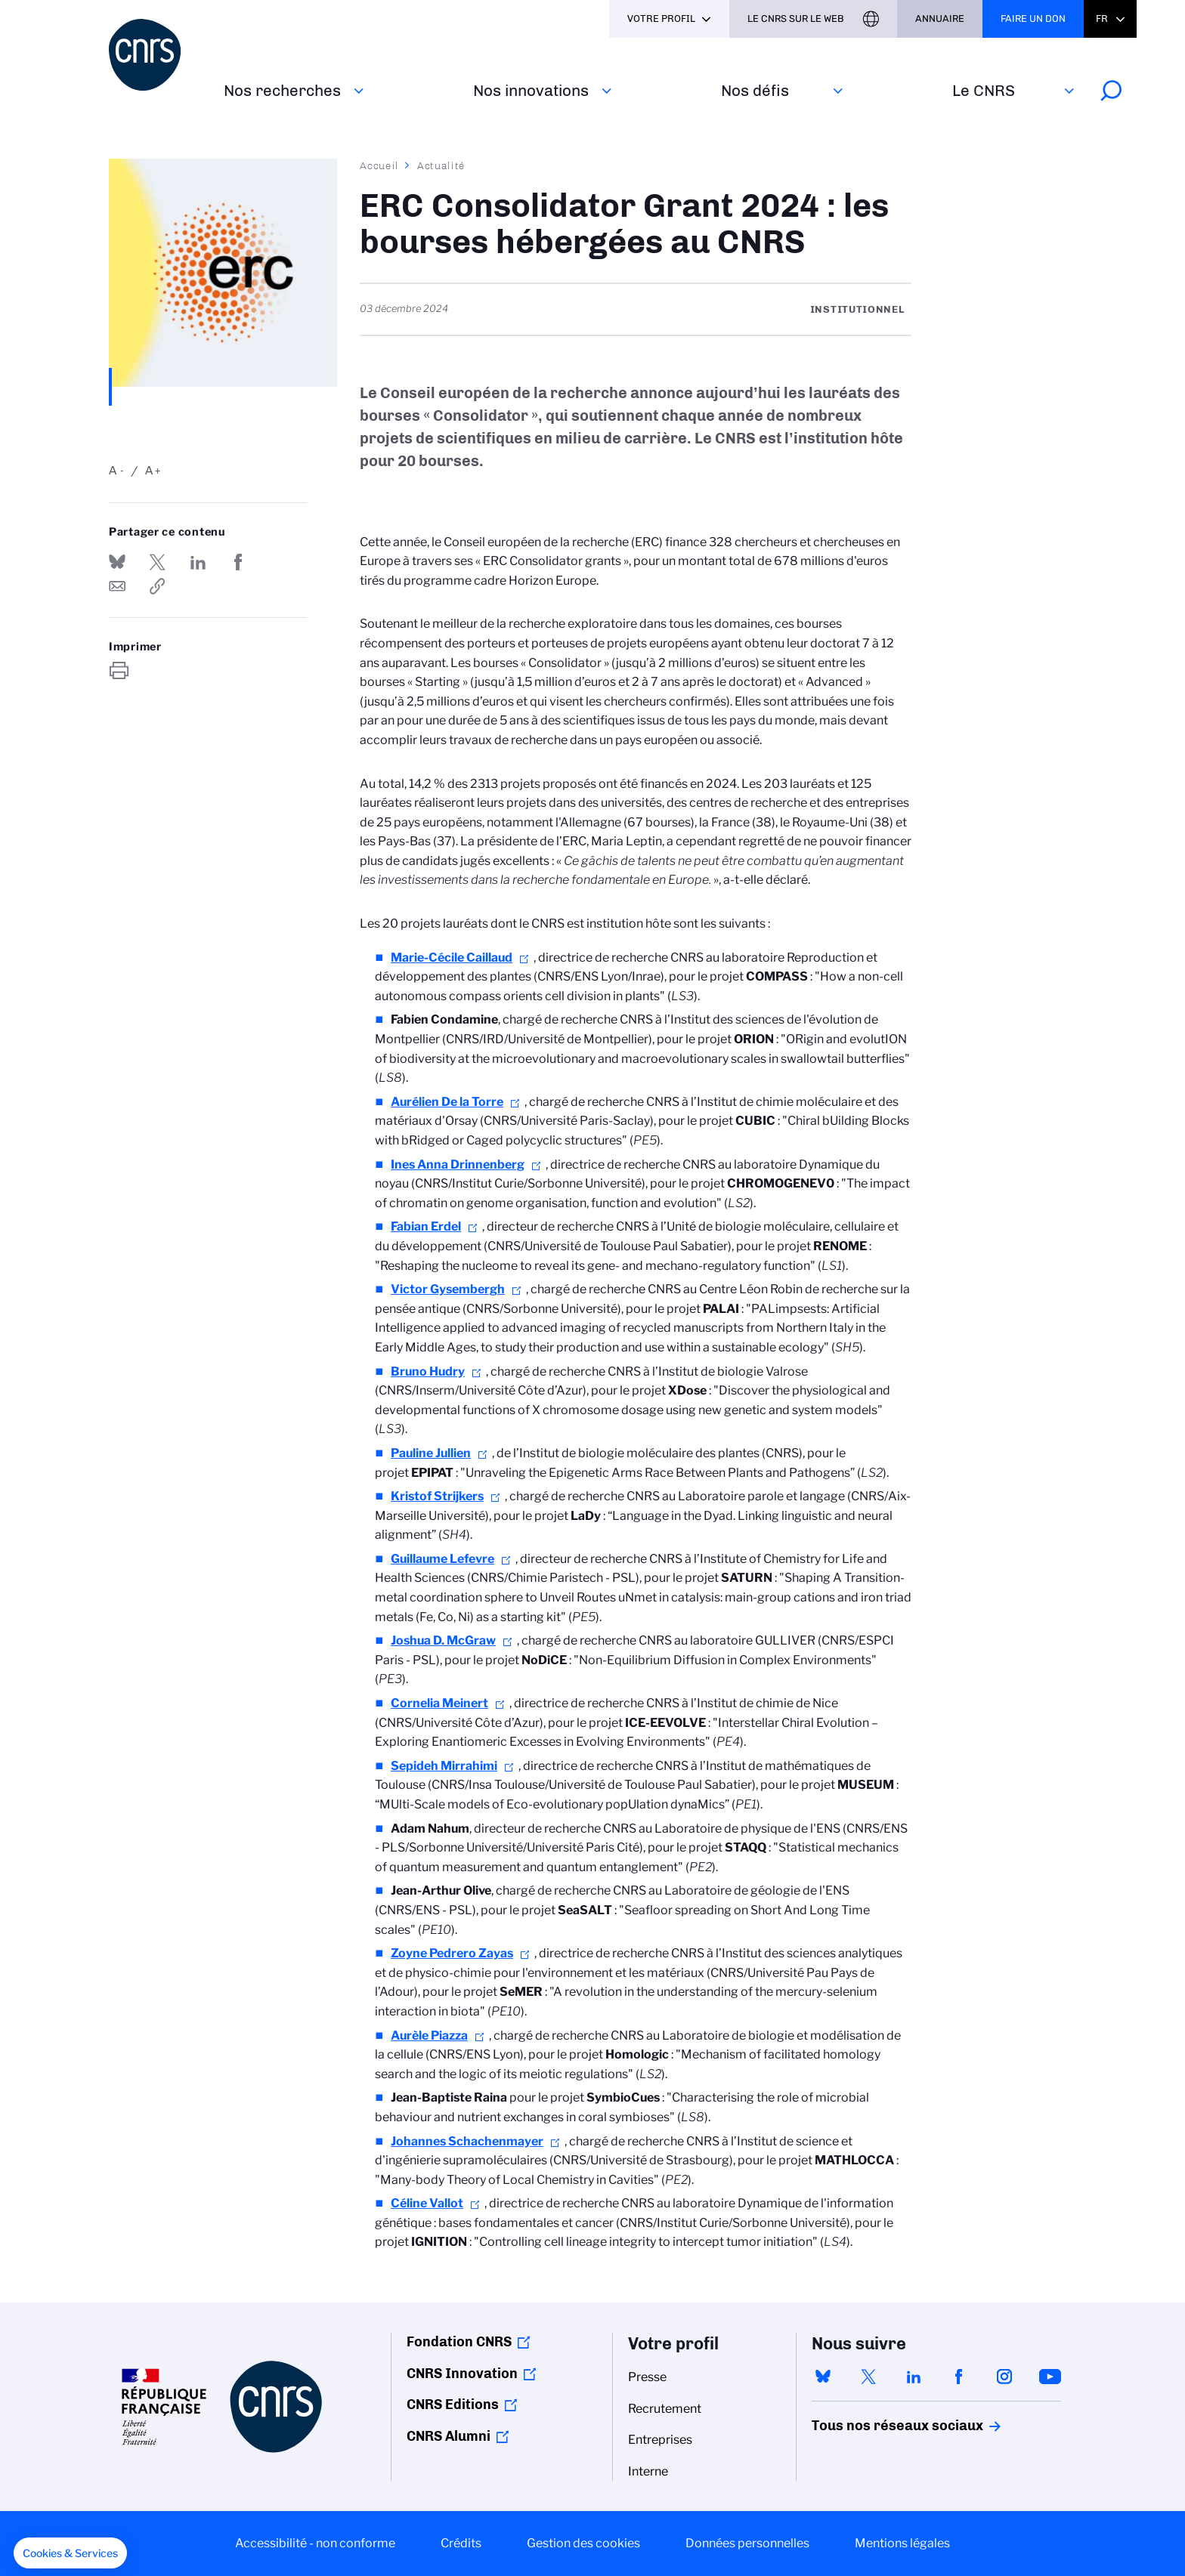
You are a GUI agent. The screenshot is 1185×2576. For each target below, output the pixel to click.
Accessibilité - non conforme (315, 2543)
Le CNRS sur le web (795, 18)
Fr (1102, 18)
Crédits (461, 2543)
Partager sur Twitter (157, 562)
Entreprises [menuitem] (660, 2439)
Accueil (379, 165)
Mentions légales (902, 2543)
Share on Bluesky (117, 562)
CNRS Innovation (462, 2373)
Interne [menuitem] (648, 2471)
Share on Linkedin (198, 562)
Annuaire (939, 18)
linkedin (913, 2377)
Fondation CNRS (459, 2342)
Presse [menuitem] (647, 2377)
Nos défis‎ (755, 90)
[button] (70, 2553)
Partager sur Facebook (238, 562)
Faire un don (1033, 18)
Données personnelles (747, 2543)
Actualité (441, 165)
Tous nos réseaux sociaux (871, 2425)
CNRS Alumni (448, 2436)
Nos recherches (282, 90)
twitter (868, 2377)
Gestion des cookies (583, 2543)
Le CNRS (983, 90)
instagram (1004, 2377)
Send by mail (117, 586)
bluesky (823, 2377)
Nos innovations (531, 90)
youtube (1049, 2377)
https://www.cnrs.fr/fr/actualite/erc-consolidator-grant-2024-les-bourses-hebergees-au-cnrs (157, 586)
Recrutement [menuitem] (664, 2408)
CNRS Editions (453, 2404)
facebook (959, 2377)
